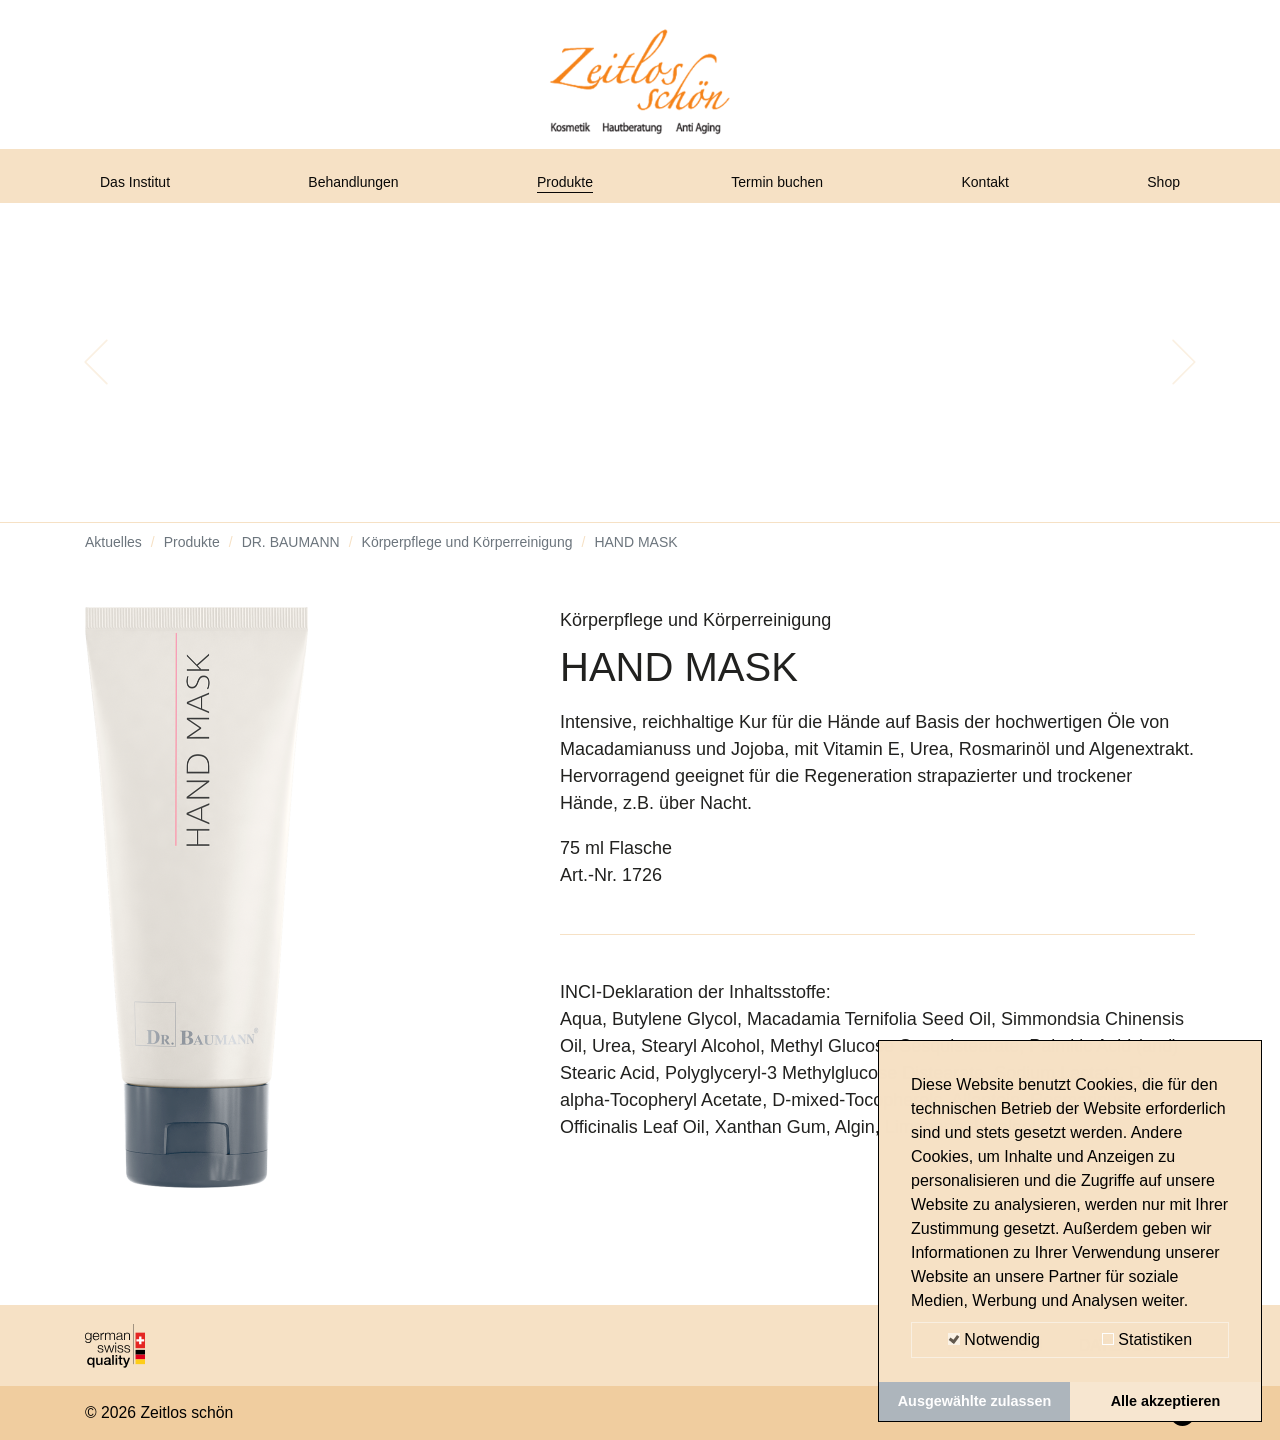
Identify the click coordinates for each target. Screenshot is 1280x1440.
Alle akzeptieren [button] (1166, 1401)
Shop (1159, 193)
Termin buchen (786, 193)
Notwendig (994, 1339)
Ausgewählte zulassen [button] (975, 1401)
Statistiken (1147, 1339)
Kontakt (991, 193)
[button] (96, 380)
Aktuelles (113, 560)
